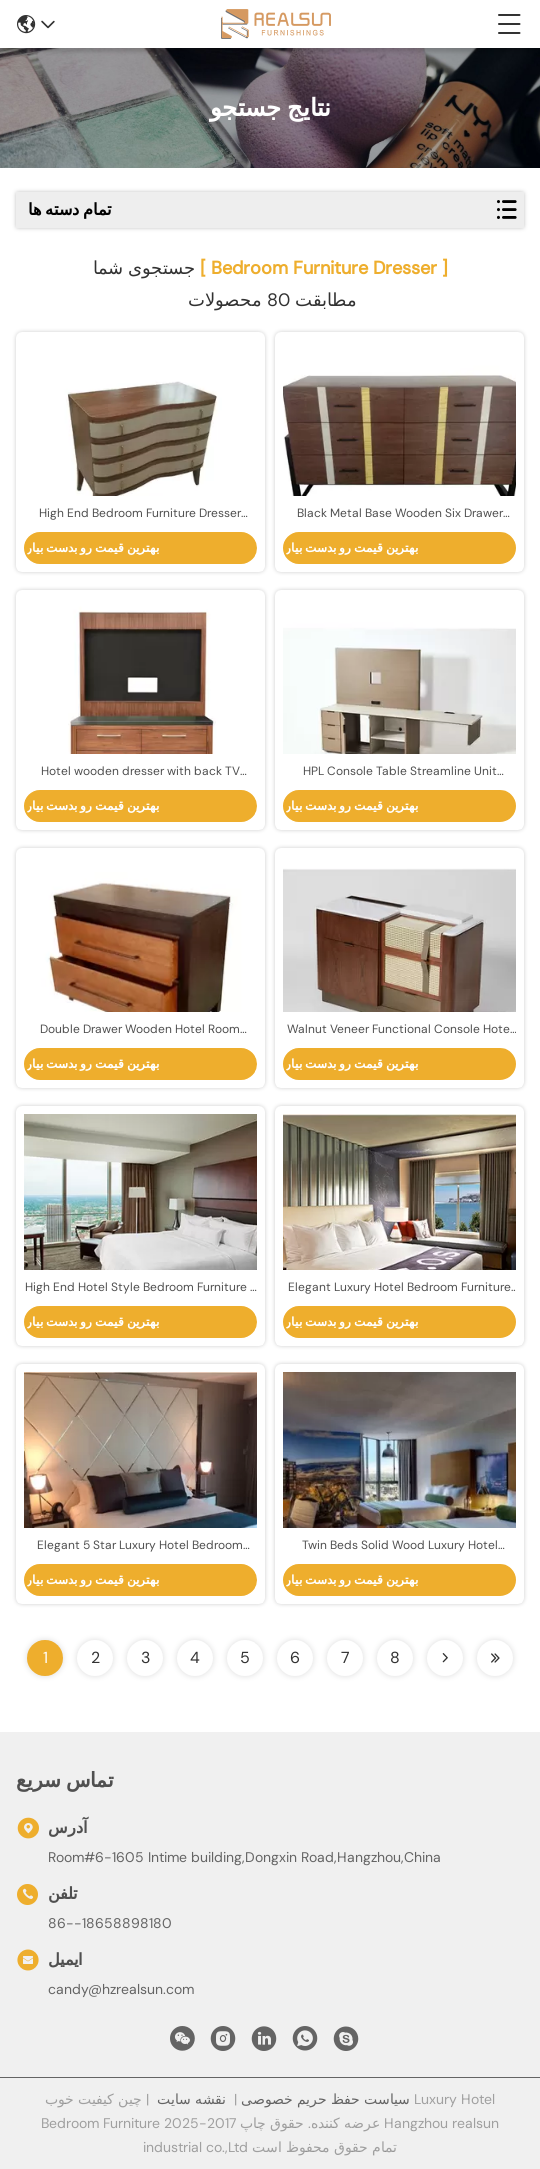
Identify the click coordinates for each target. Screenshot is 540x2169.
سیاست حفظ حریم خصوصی (325, 2099)
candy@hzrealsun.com (121, 1989)
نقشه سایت (191, 2099)
